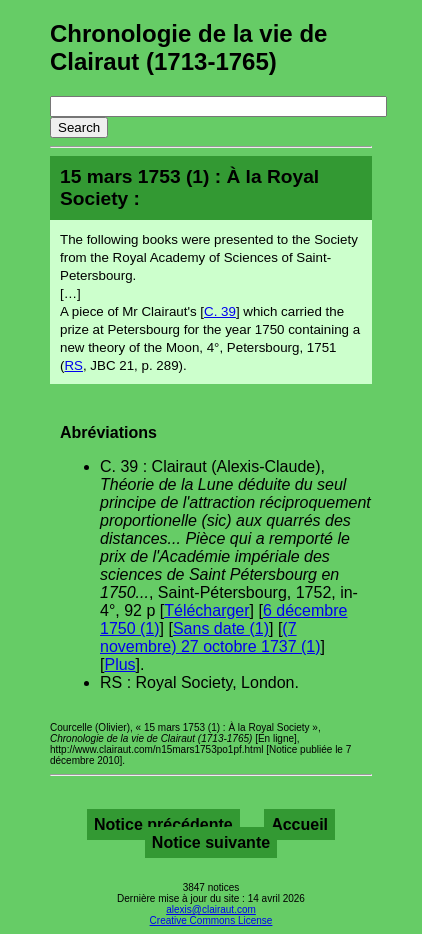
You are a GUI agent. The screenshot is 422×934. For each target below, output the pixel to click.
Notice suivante (211, 842)
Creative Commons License (211, 920)
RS (73, 365)
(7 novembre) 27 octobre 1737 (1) (210, 637)
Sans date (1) (221, 628)
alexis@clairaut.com (211, 909)
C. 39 (220, 311)
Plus (119, 664)
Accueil (299, 824)
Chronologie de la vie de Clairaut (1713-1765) (188, 47)
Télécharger (206, 610)
